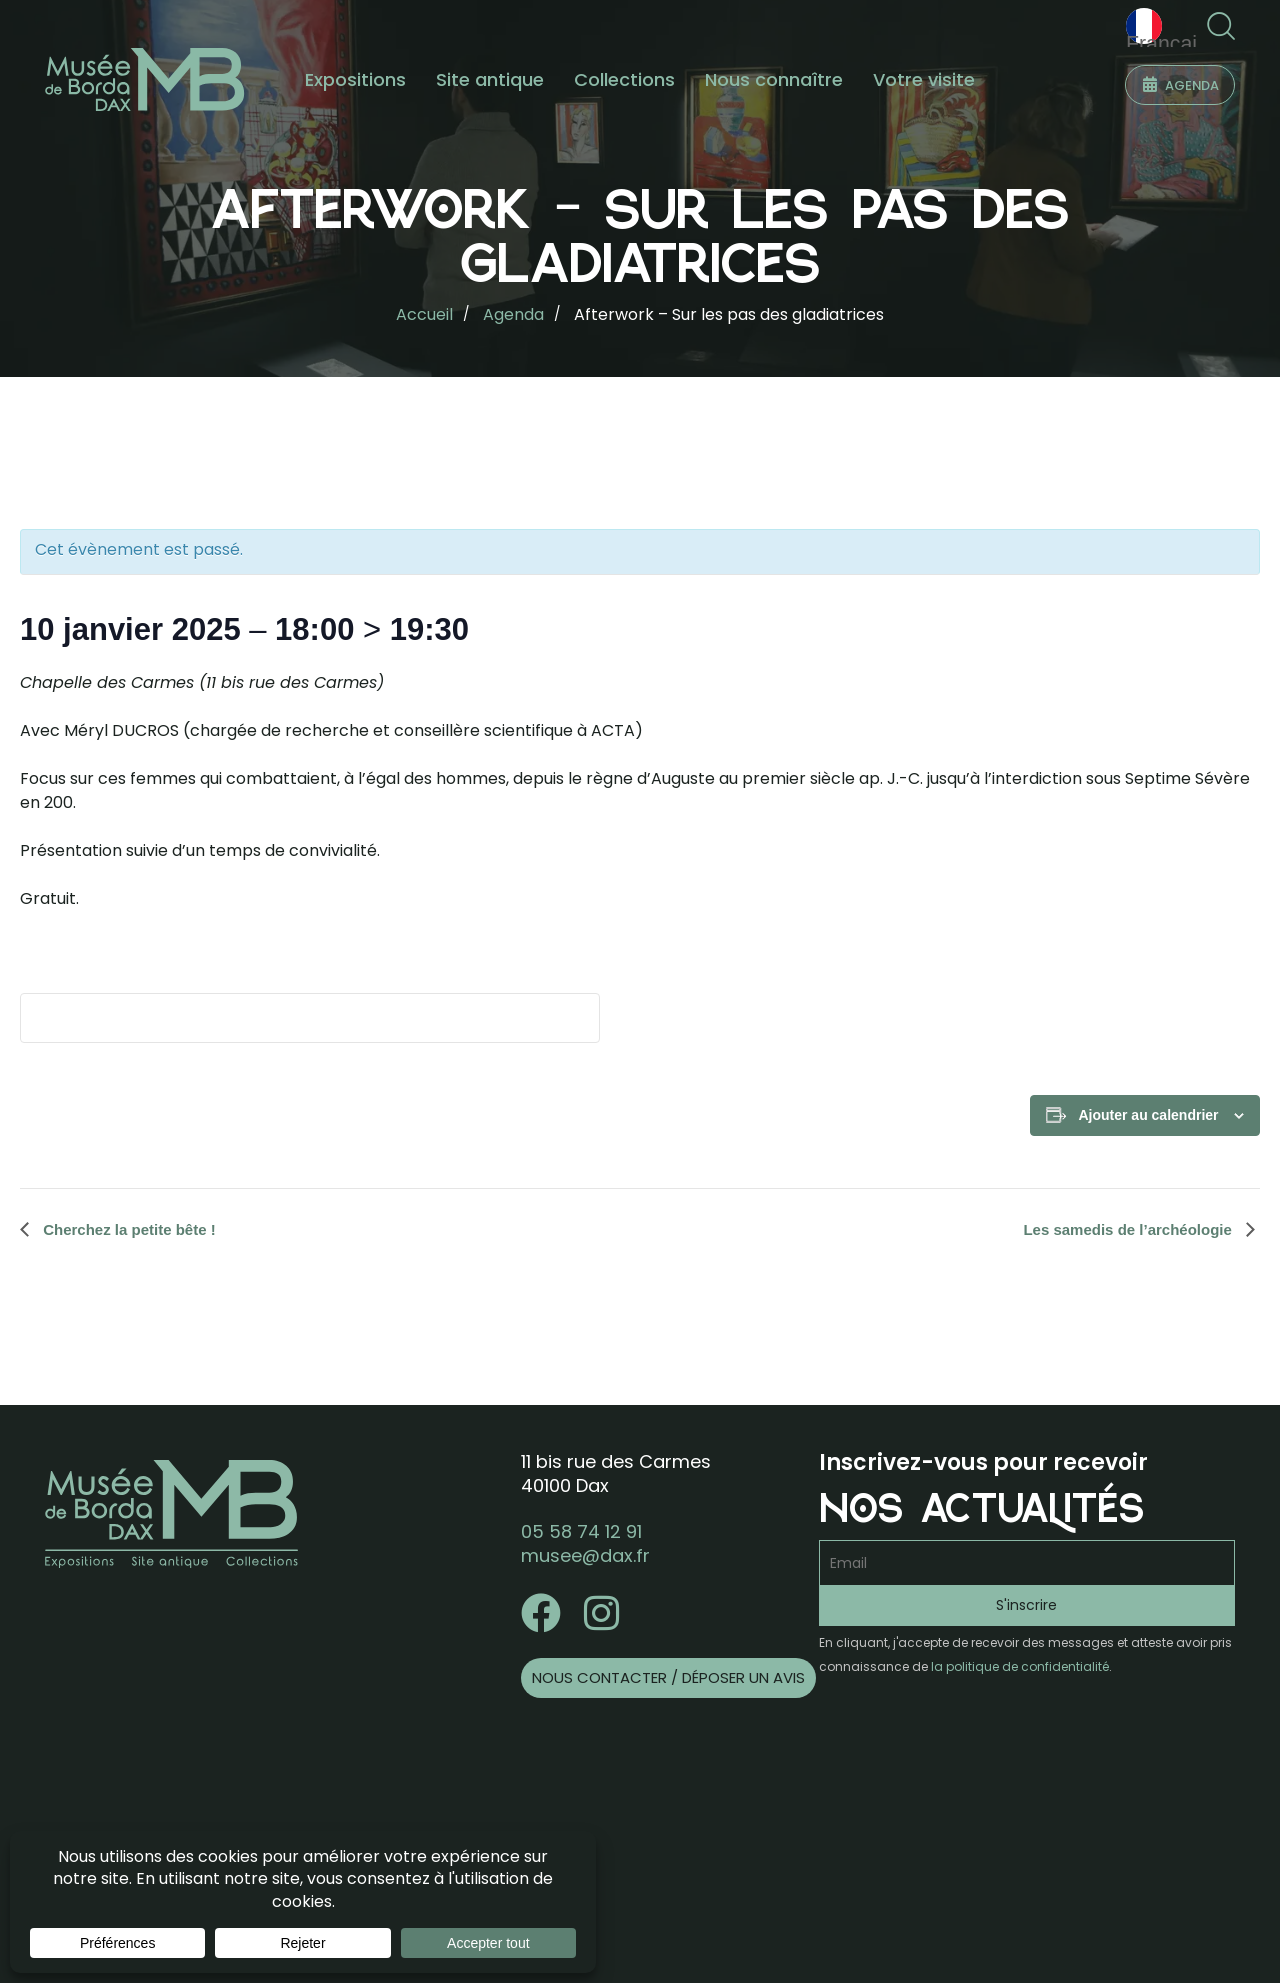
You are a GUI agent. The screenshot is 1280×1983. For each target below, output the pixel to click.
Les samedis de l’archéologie (1129, 1229)
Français (1166, 27)
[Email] (1027, 1562)
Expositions (355, 79)
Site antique (490, 79)
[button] (1220, 26)
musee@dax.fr (585, 1555)
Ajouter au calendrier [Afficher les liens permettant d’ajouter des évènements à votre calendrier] (1148, 1115)
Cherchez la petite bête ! (127, 1229)
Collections (624, 79)
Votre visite (924, 79)
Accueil (424, 314)
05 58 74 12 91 (581, 1531)
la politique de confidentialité (1020, 1666)
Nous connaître (774, 79)
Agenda (513, 314)
